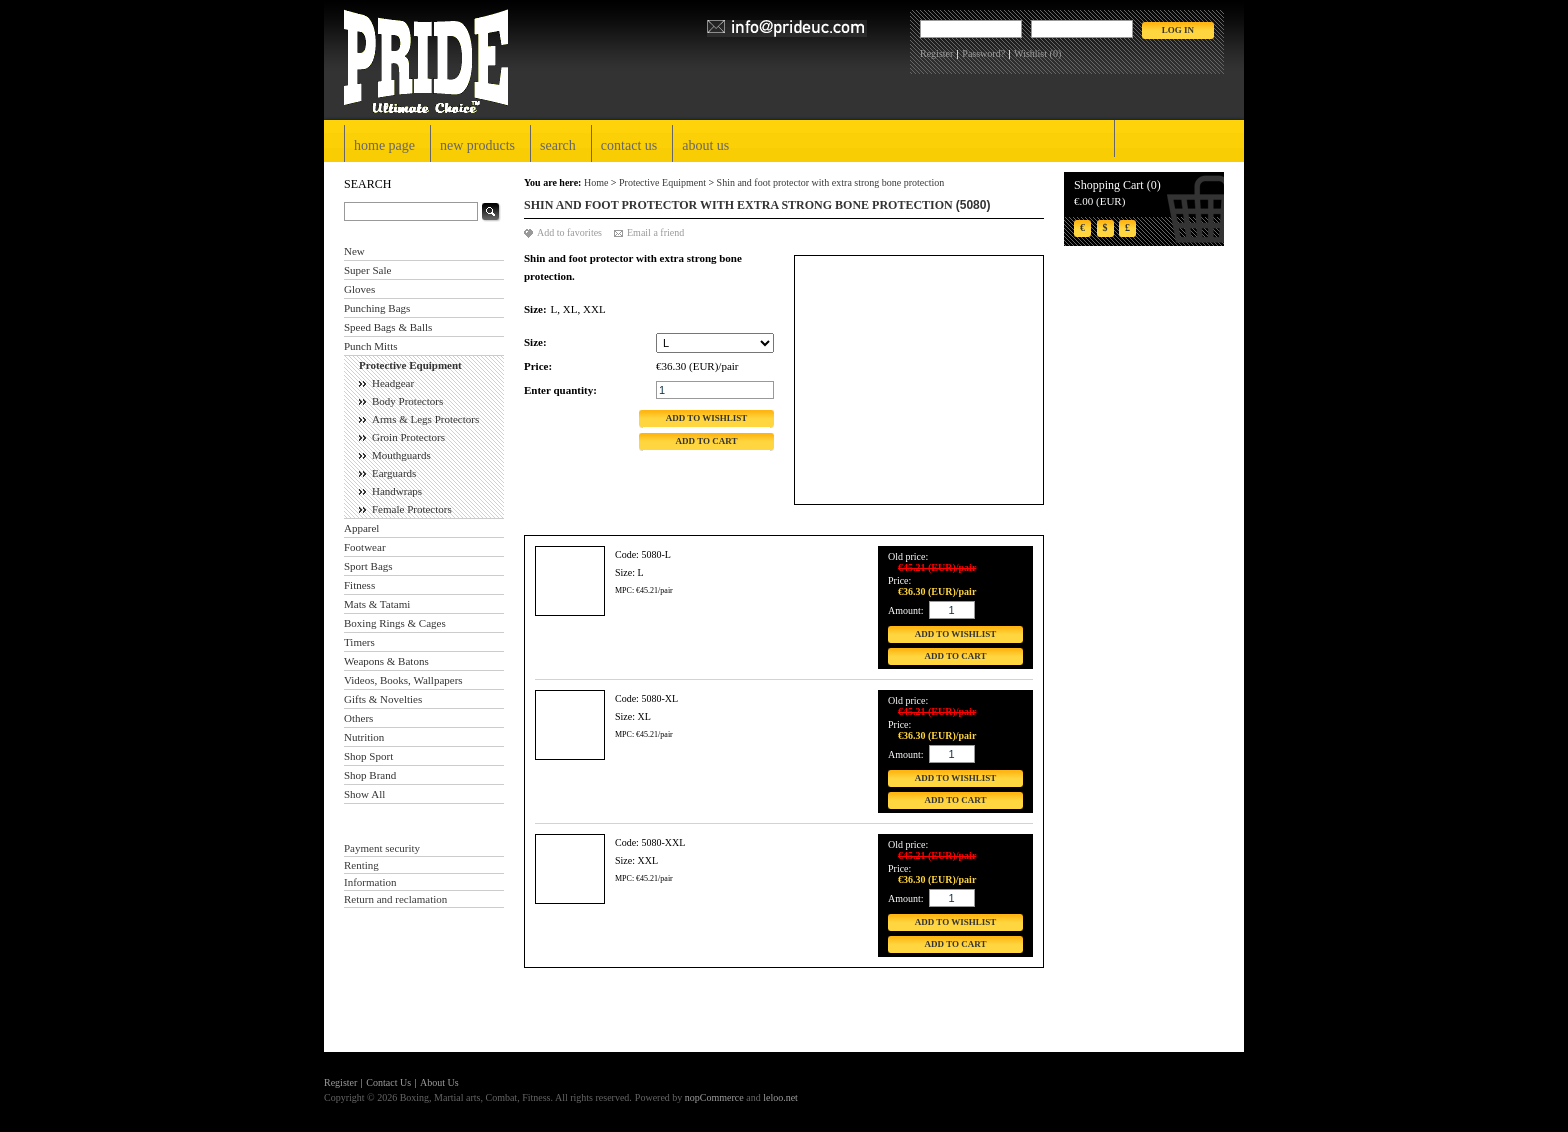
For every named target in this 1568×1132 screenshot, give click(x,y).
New (354, 251)
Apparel (361, 528)
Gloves (359, 289)
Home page (384, 145)
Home (596, 182)
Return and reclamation (395, 899)
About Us (705, 145)
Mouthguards (401, 455)
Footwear (365, 547)
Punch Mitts (370, 346)
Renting (361, 865)
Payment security (382, 848)
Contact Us (629, 145)
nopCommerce (714, 1097)
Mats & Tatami (377, 604)
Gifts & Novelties (383, 699)
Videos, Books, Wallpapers (403, 680)
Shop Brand (370, 775)
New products (477, 145)
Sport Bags (368, 566)
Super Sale (367, 270)
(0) (1056, 53)
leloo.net (780, 1097)
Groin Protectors (408, 437)
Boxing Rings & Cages (395, 623)
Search (558, 145)
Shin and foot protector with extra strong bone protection (831, 182)
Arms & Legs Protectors (425, 419)
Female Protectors (412, 509)
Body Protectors (407, 401)
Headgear (393, 383)
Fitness (359, 585)
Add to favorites (569, 232)
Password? (983, 53)
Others (358, 718)
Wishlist (1030, 53)
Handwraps (397, 491)
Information (370, 882)
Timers (359, 642)
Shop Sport (368, 756)
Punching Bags (377, 308)
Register (936, 53)
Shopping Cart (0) (1117, 185)
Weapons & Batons (386, 661)
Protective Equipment (410, 365)
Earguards (394, 473)
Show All (364, 794)
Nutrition (364, 737)
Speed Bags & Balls (388, 327)
